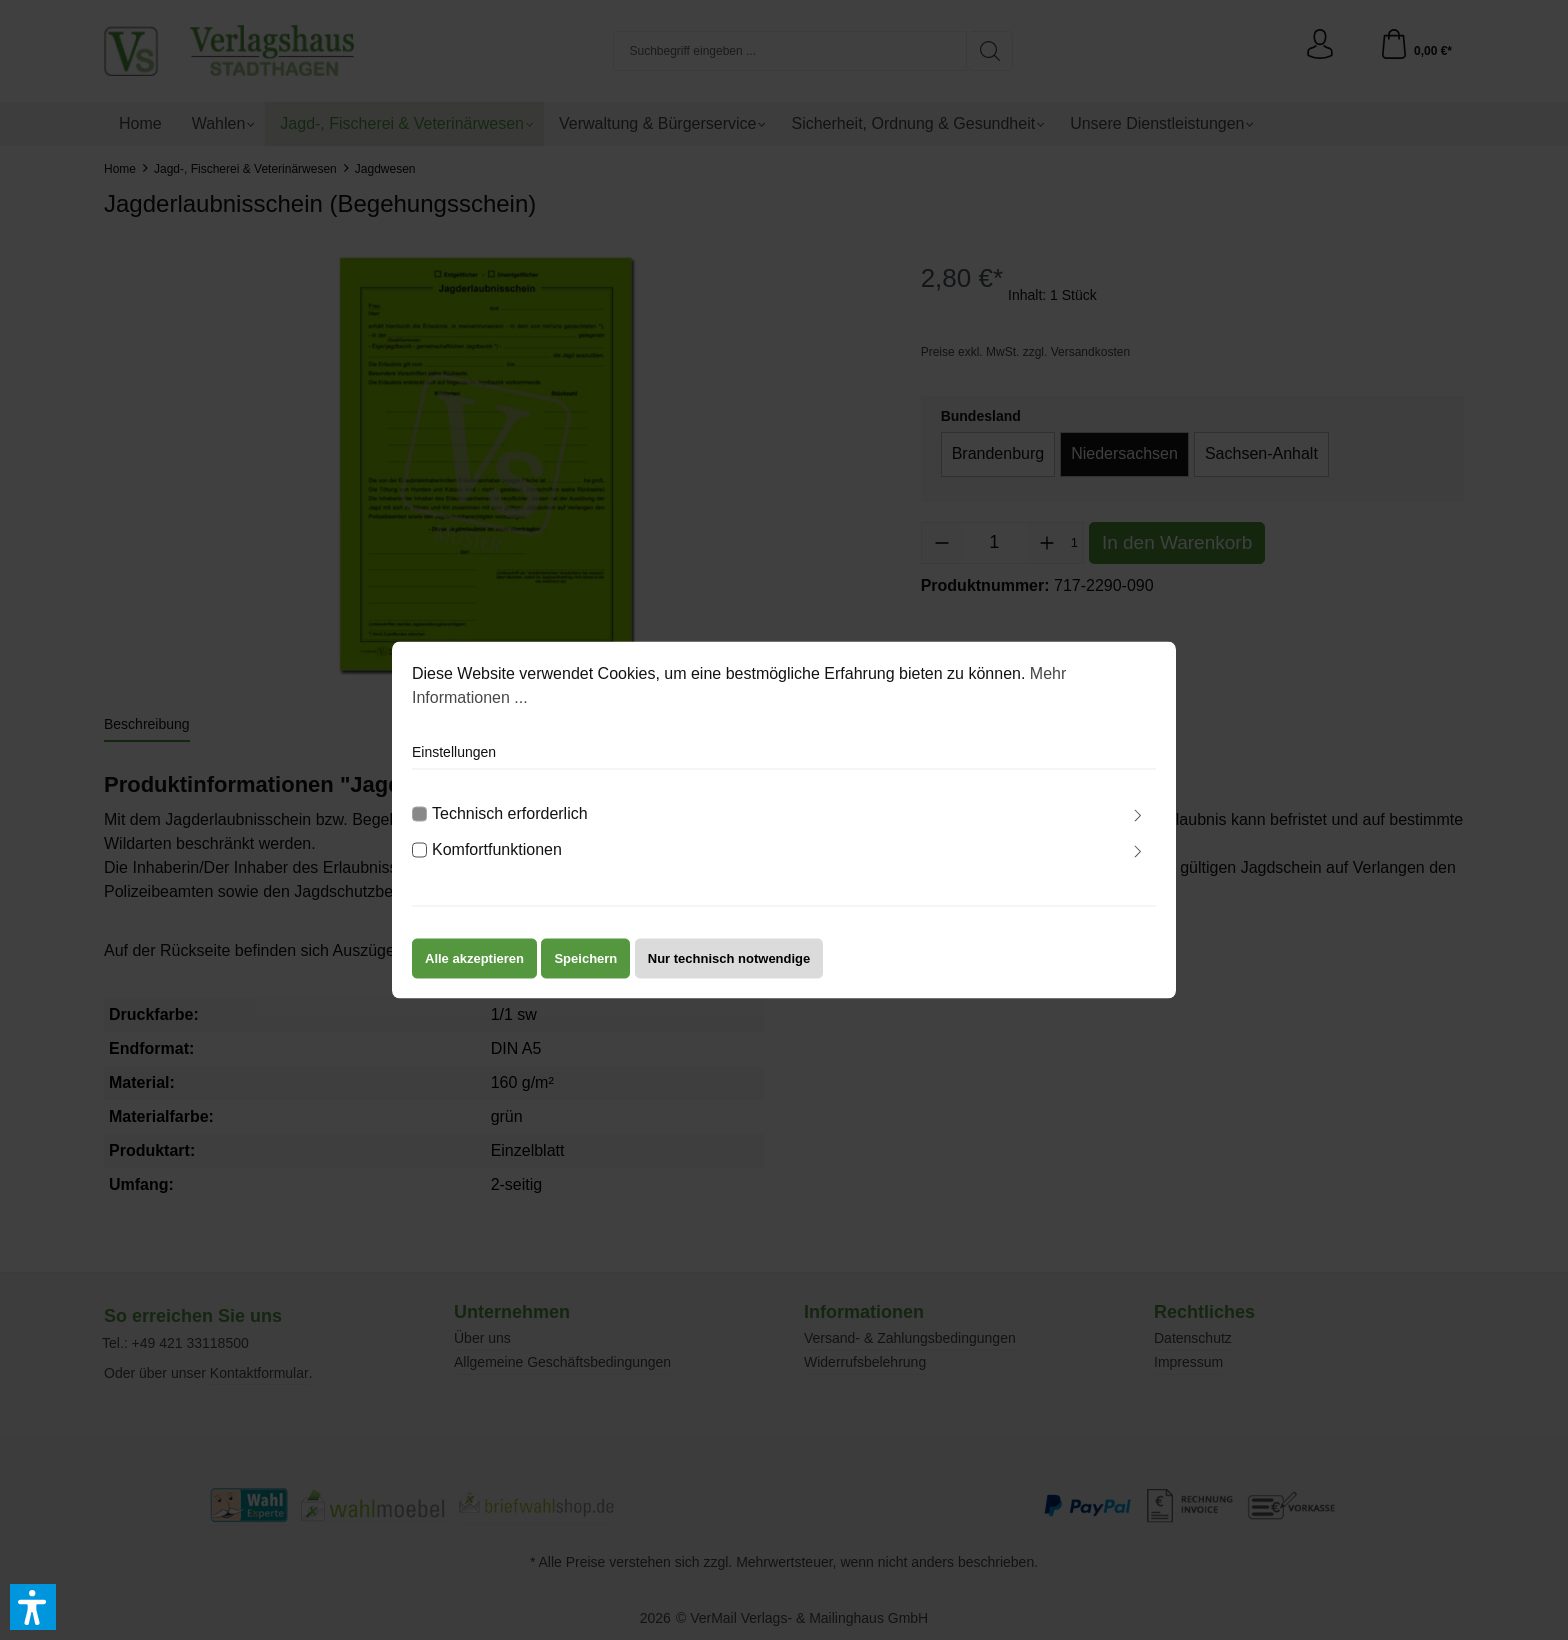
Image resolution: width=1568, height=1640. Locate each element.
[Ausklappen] (1138, 831)
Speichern (585, 972)
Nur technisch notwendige (729, 972)
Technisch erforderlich (510, 827)
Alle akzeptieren (474, 972)
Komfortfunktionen (497, 863)
